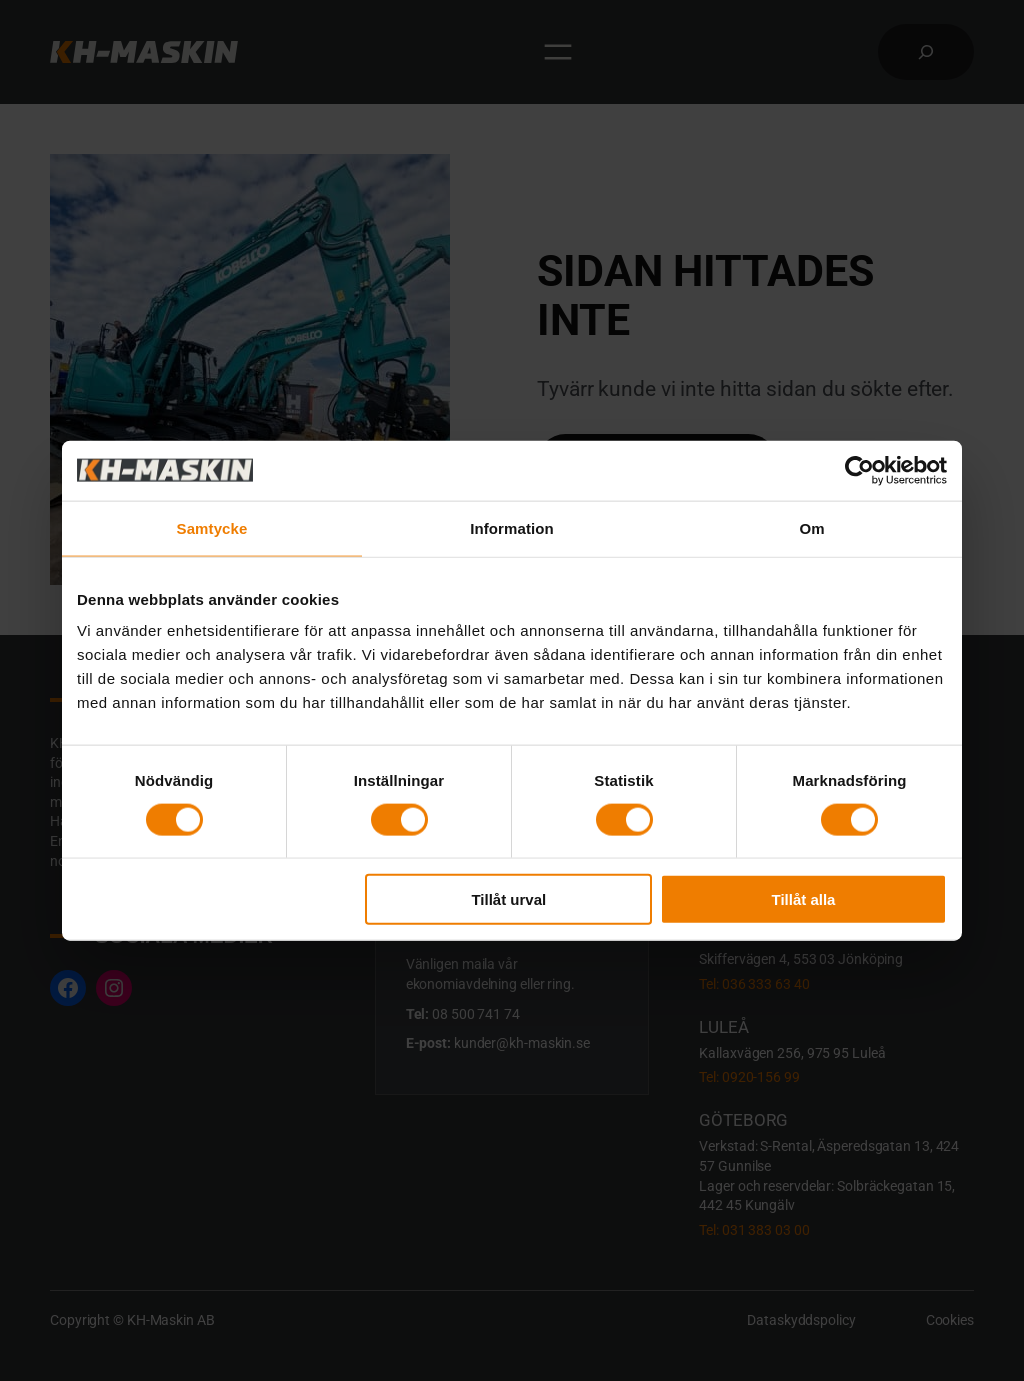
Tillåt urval (508, 899)
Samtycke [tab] (212, 527)
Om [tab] (811, 527)
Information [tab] (512, 527)
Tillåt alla (803, 899)
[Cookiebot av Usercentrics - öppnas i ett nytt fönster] (859, 470)
